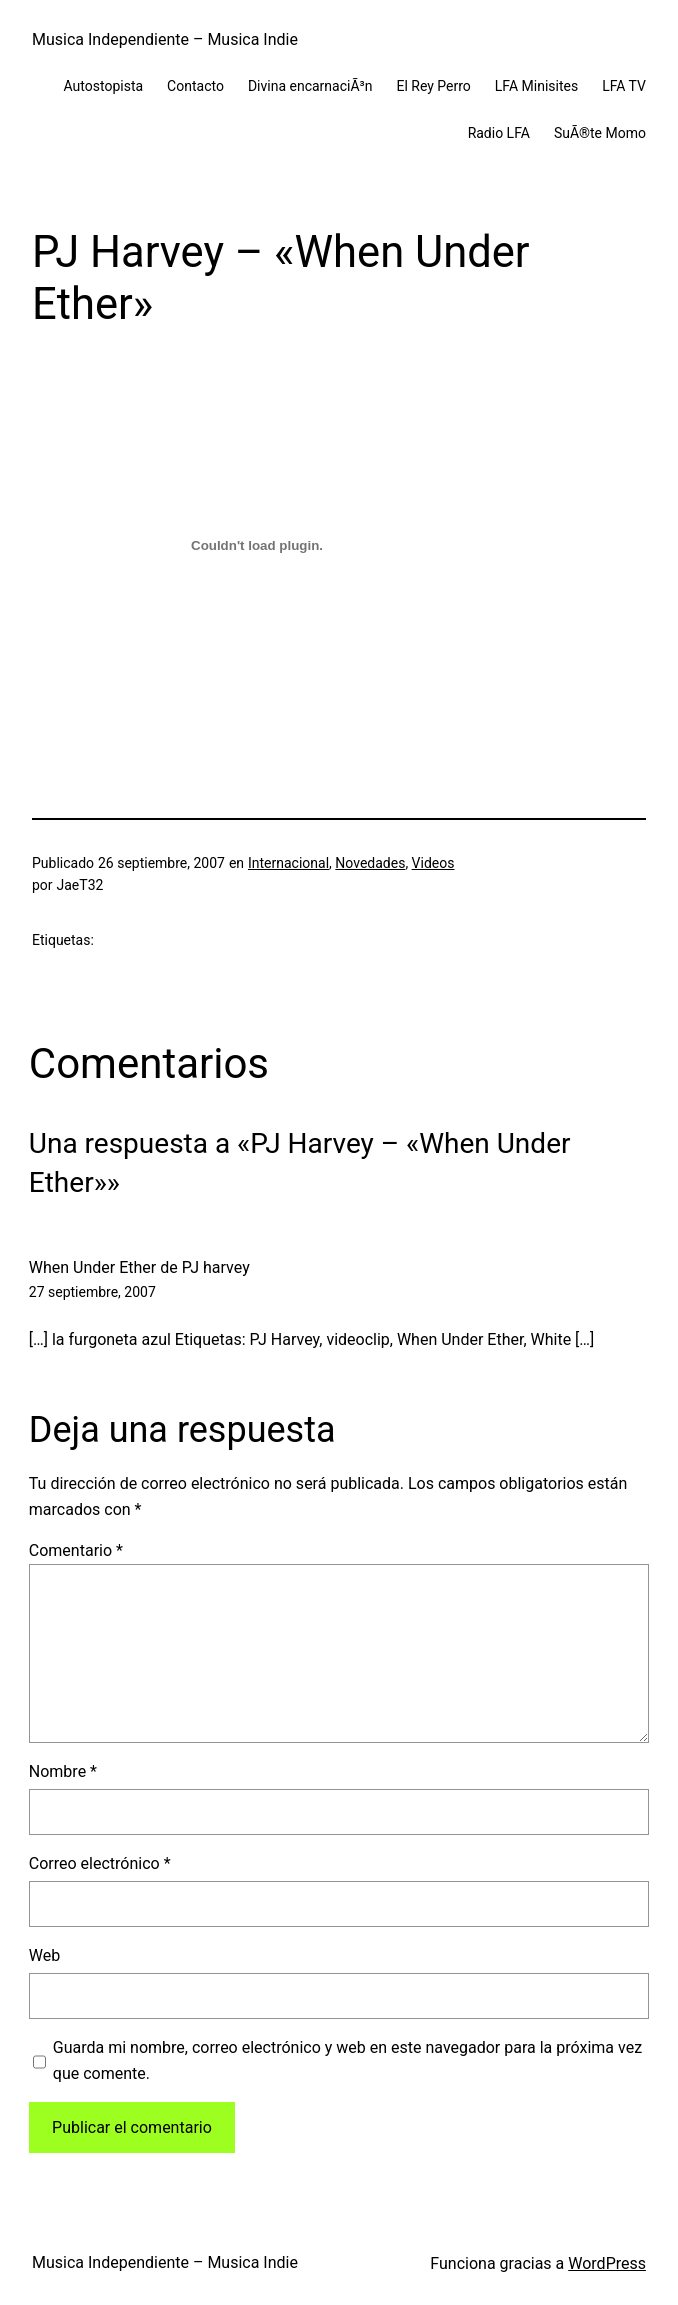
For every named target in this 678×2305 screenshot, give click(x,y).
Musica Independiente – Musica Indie (165, 39)
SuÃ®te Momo (600, 133)
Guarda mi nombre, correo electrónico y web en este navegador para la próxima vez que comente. (347, 2060)
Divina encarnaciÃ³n (310, 86)
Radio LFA (499, 133)
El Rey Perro (433, 86)
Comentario (76, 1550)
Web (44, 1955)
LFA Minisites (536, 86)
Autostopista (104, 86)
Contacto (195, 86)
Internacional (288, 863)
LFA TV (624, 86)
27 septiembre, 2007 (92, 1292)
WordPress (607, 2263)
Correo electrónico (100, 1863)
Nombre (63, 1771)
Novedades (370, 863)
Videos (433, 863)
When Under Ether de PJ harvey (139, 1267)
